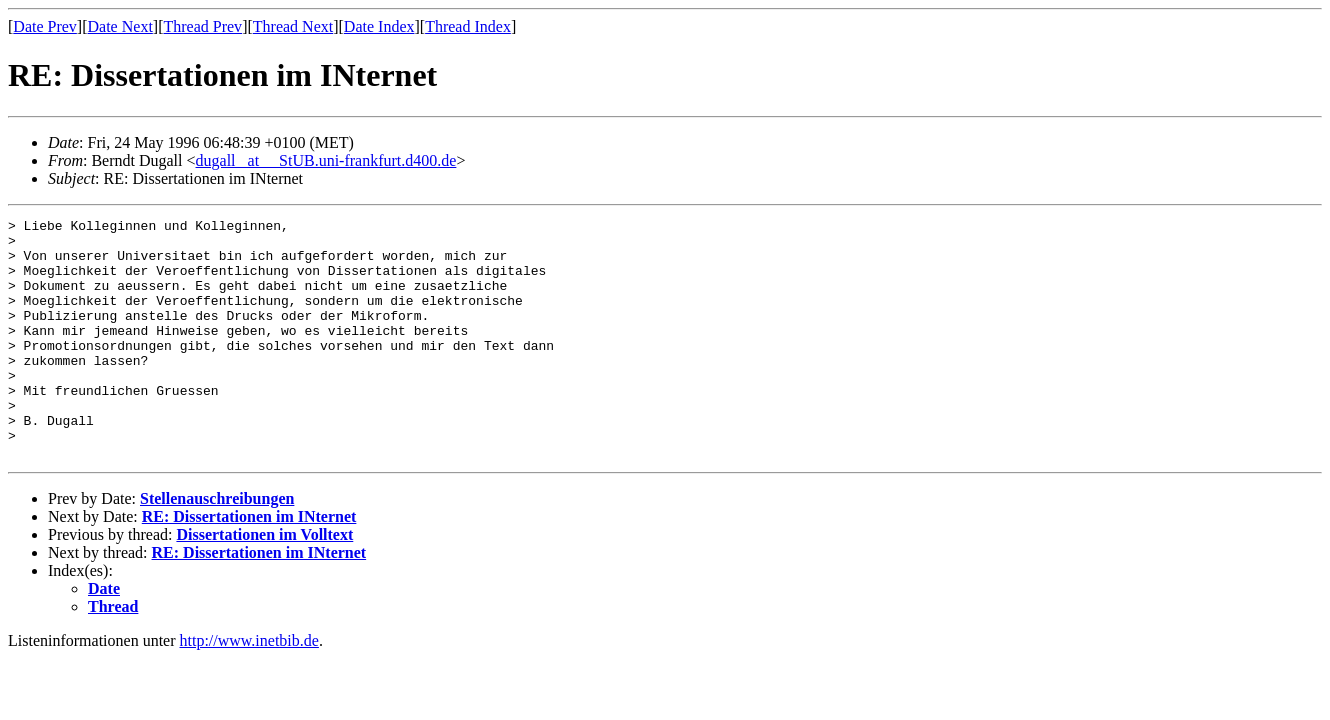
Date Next (120, 26)
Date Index (379, 26)
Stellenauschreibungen (217, 546)
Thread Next (293, 26)
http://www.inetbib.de (249, 688)
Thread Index (468, 26)
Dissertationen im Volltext (264, 582)
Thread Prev (202, 26)
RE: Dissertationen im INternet (249, 564)
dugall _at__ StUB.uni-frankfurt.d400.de (326, 160)
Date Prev (45, 26)
